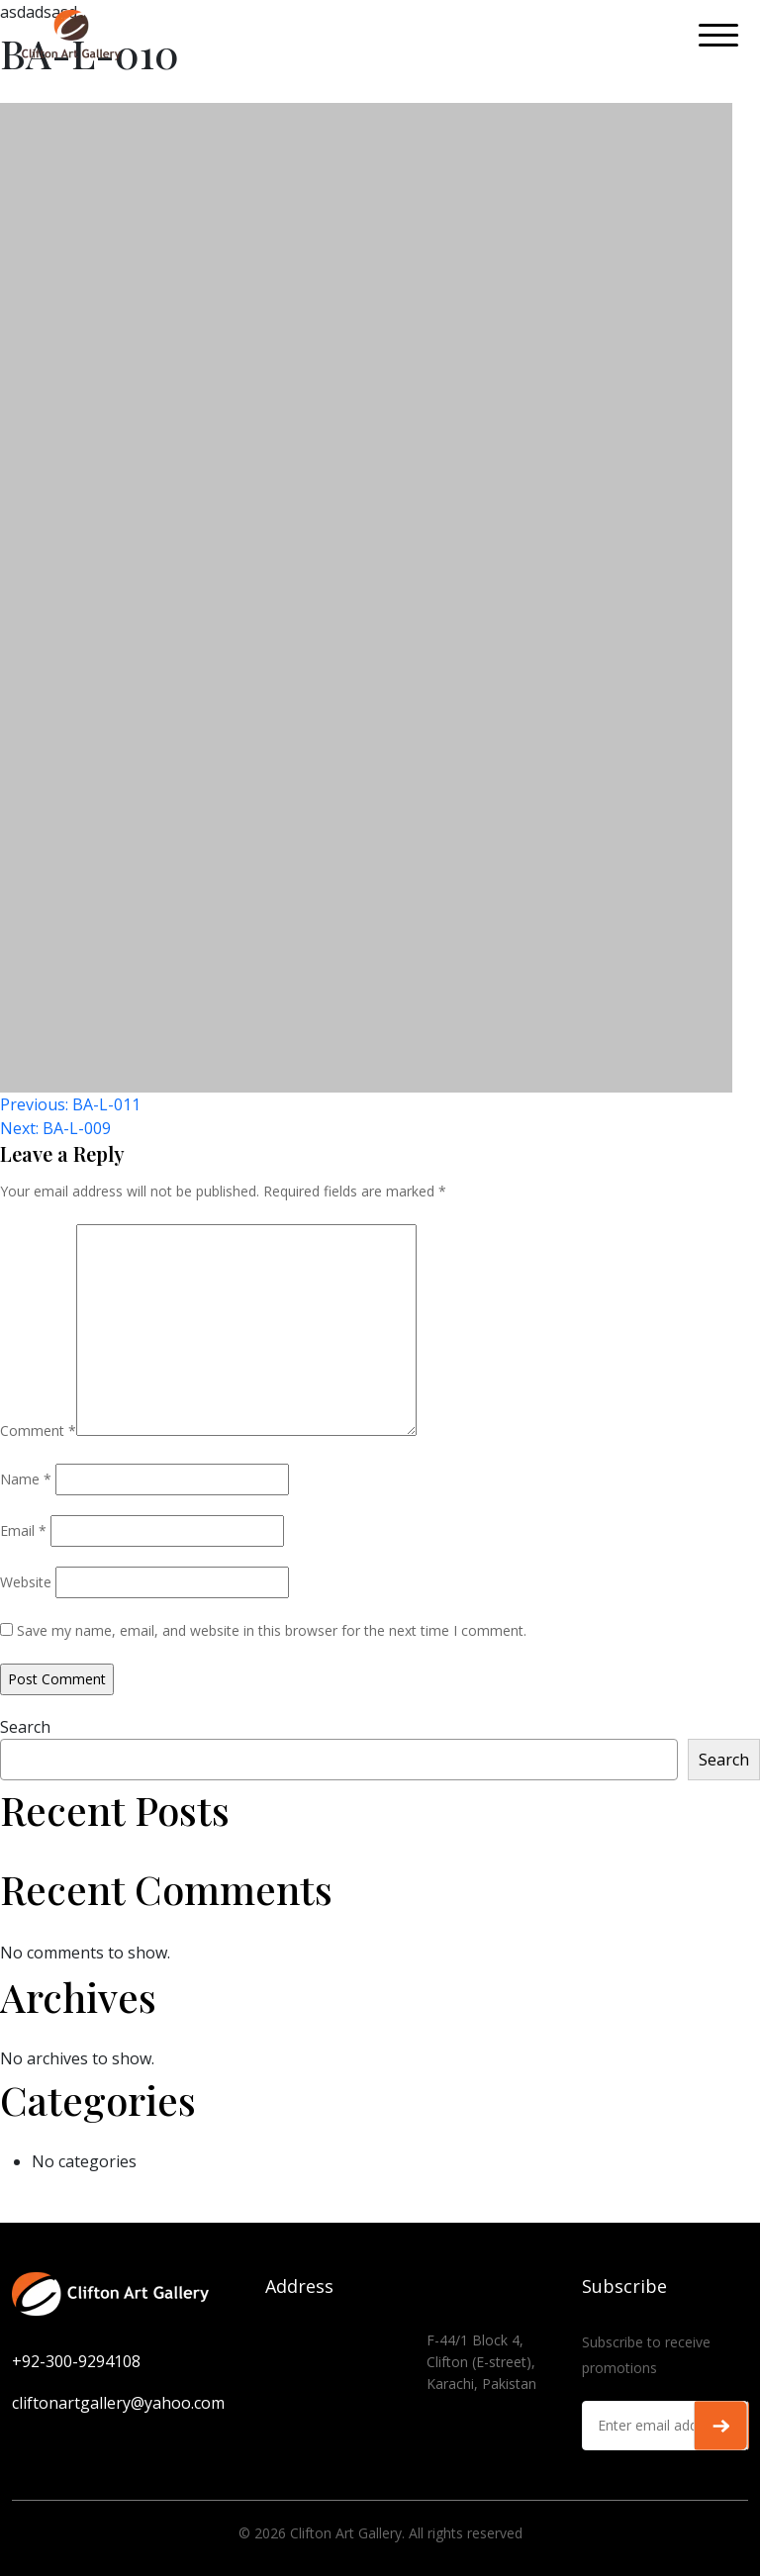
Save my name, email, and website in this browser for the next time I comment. (271, 1630)
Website (25, 1582)
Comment (38, 1430)
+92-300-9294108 (76, 2361)
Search (25, 1727)
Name (25, 1479)
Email (23, 1530)
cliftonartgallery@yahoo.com (118, 2403)
